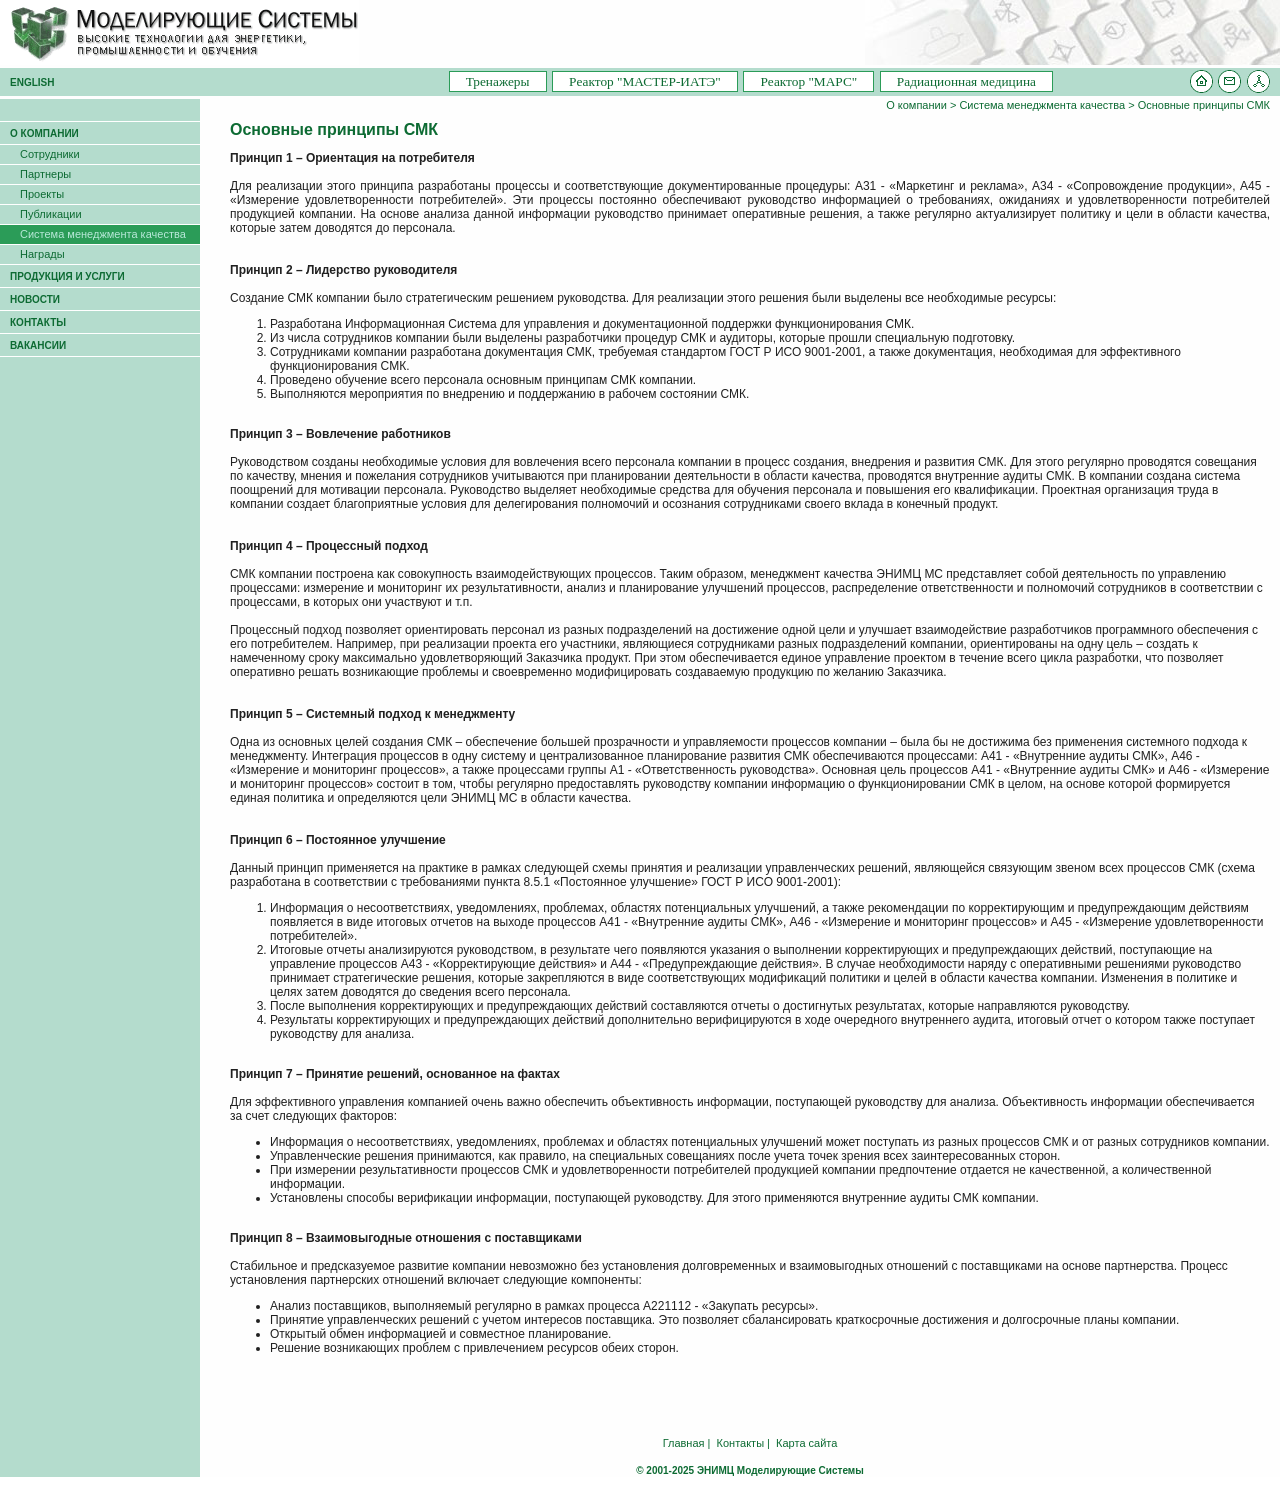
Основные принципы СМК (1204, 105)
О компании (916, 105)
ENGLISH (32, 82)
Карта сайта (806, 1443)
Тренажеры (498, 81)
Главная (684, 1443)
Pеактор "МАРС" (808, 81)
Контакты (741, 1443)
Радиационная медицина (966, 81)
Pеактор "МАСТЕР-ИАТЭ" (645, 81)
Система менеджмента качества (1042, 105)
